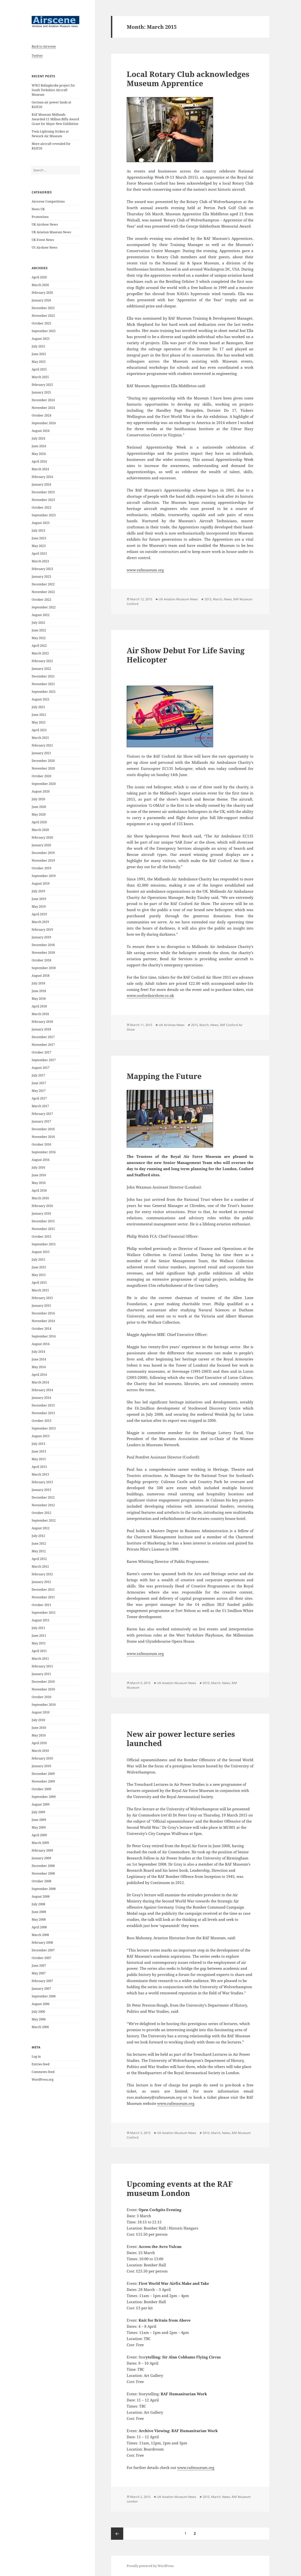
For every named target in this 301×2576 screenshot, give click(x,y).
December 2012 (43, 1497)
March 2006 (40, 2027)
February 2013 (42, 1482)
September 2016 (44, 1152)
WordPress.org (43, 2079)
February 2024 (42, 476)
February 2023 (42, 569)
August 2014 (41, 1344)
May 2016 (39, 1182)
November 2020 (43, 768)
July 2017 (38, 1075)
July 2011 (38, 1628)
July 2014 (38, 1351)
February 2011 (42, 1666)
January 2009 (41, 1858)
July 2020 (38, 799)
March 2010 (40, 1750)
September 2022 (44, 607)
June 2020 (39, 806)
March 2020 (40, 829)
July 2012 (38, 1535)
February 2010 (42, 1758)
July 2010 (38, 1720)
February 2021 (42, 745)
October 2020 (41, 776)
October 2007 (41, 1958)
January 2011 (41, 1674)
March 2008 (40, 1935)
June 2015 (39, 1267)
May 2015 (39, 1275)
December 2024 (43, 400)
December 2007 (43, 1950)
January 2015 (41, 1305)
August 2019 (41, 883)
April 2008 (39, 1927)
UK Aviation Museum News (51, 232)
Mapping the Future (164, 1076)
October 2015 (41, 1236)
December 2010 (43, 1681)
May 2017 (39, 1090)
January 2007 (41, 1988)
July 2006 (38, 2011)
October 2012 (41, 1512)
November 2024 (43, 407)
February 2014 (42, 1390)
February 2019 (42, 929)
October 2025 (41, 323)
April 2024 (39, 461)
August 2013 (41, 1436)
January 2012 (41, 1582)
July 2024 (38, 438)
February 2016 (42, 1205)
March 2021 (40, 737)
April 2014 (39, 1374)
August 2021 (41, 699)
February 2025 (42, 384)
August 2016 (41, 1159)
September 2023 (44, 515)
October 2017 (41, 1052)
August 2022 (41, 615)
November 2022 (43, 592)
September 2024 (44, 423)
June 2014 (39, 1359)
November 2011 (43, 1597)
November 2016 (43, 1136)
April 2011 (39, 1651)
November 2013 (43, 1413)
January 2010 (41, 1766)
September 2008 (44, 1888)
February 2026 (42, 292)
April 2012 (39, 1558)
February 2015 (42, 1298)
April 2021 (39, 730)
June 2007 (39, 1965)
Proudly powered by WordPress (150, 2566)
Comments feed (43, 2072)
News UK (38, 209)
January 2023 (41, 576)
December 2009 (43, 1773)
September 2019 (44, 876)
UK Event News (43, 240)
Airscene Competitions (48, 201)
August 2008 (41, 1896)
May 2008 (39, 1919)
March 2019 (40, 922)
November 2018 (43, 952)
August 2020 (41, 791)
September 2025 (44, 331)
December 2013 (43, 1405)
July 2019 (38, 891)
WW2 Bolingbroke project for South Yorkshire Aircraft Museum (53, 90)
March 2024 (40, 469)
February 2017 (42, 1113)
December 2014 (43, 1313)
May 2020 (39, 814)
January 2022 (41, 668)
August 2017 (41, 1067)
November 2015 (43, 1229)
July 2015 (38, 1259)
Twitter (37, 56)
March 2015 (40, 1290)
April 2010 (39, 1743)
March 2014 (40, 1382)
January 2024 (41, 484)
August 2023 (41, 522)
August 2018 (41, 975)
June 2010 (39, 1727)
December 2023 (43, 492)
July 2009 (38, 1812)
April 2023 (39, 553)
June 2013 (39, 1451)
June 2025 (39, 354)
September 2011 (44, 1612)
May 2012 (39, 1551)
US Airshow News (44, 247)
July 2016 (38, 1167)
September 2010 (44, 1704)
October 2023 (41, 507)
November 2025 (43, 315)
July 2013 (38, 1443)
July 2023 (38, 530)
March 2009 (40, 1842)
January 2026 (41, 300)
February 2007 (42, 1981)
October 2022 (41, 599)
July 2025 (38, 346)
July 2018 (38, 983)
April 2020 (39, 822)
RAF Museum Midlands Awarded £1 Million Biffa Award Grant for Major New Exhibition (55, 119)
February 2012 (42, 1574)
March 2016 (40, 1198)
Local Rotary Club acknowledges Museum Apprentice (188, 78)
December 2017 (43, 1037)
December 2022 (43, 584)
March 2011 (40, 1658)
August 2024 (41, 430)
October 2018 (41, 960)
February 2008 (42, 1942)
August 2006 (41, 2004)
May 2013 (39, 1459)
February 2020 (42, 837)
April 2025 (39, 369)
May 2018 (39, 998)
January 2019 (41, 937)
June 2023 (39, 538)
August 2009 (41, 1804)
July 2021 (38, 707)
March (217, 599)
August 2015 (41, 1252)
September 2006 (44, 1996)
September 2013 (44, 1428)
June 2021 (39, 714)
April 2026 (39, 277)
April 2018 (39, 1006)
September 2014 (44, 1336)
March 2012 (40, 1566)
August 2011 (41, 1620)
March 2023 (40, 561)
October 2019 (41, 868)
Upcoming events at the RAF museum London (180, 2188)
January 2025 (41, 392)
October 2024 (41, 415)
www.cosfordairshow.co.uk (150, 995)
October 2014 (41, 1328)
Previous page (117, 2533)
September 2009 (44, 1796)
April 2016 (39, 1190)
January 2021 (41, 753)
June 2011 (39, 1635)
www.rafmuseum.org (145, 569)
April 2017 (39, 1098)
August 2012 (41, 1528)
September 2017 (44, 1060)
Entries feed (41, 2064)
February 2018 (42, 1021)
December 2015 (43, 1221)
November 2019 (43, 860)
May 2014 (39, 1367)
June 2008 (39, 1912)
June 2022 (39, 630)
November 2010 (43, 1689)
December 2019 (43, 852)
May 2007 (39, 1973)
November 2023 (43, 499)
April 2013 (39, 1466)
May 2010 (39, 1735)
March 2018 (40, 1014)
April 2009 (39, 1835)
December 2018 (43, 945)
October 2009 (41, 1789)
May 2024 (39, 453)
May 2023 (39, 546)
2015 (207, 599)
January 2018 (41, 1029)
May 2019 (39, 906)
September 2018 (44, 968)
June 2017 (39, 1083)
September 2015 (44, 1244)
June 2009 (39, 1819)
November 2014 (43, 1321)
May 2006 (39, 2019)
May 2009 (39, 1827)
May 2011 (39, 1643)
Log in (36, 2056)
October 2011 (41, 1605)
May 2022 (39, 638)
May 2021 (39, 722)
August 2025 (41, 338)
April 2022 (39, 645)
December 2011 (43, 1589)
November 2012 (43, 1505)
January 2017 (41, 1121)
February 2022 (42, 661)
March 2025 (40, 377)
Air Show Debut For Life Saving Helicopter (186, 655)
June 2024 (39, 446)
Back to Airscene (44, 46)
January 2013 (41, 1489)
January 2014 (41, 1397)
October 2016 (41, 1144)
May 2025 (39, 361)
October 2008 (41, 1881)
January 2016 (41, 1213)
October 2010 (41, 1697)
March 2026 (40, 285)
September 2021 (44, 691)
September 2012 (44, 1520)
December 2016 (43, 1129)
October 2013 (41, 1420)
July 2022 (38, 622)
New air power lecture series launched (181, 1738)
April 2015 (39, 1282)
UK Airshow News (45, 224)
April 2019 (39, 914)
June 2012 (39, 1543)
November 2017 (43, 1044)
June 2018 (39, 991)
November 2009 (43, 1781)
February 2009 (42, 1850)
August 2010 (41, 1712)
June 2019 (39, 899)
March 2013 (40, 1474)
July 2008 (38, 1904)
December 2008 (43, 1865)
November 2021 (43, 684)
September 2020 (44, 783)
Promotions (40, 216)
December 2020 (43, 760)
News (228, 599)
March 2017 (40, 1106)
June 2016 (39, 1175)
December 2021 (43, 676)
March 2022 (40, 653)
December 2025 (43, 308)
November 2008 (43, 1873)
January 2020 (41, 845)
